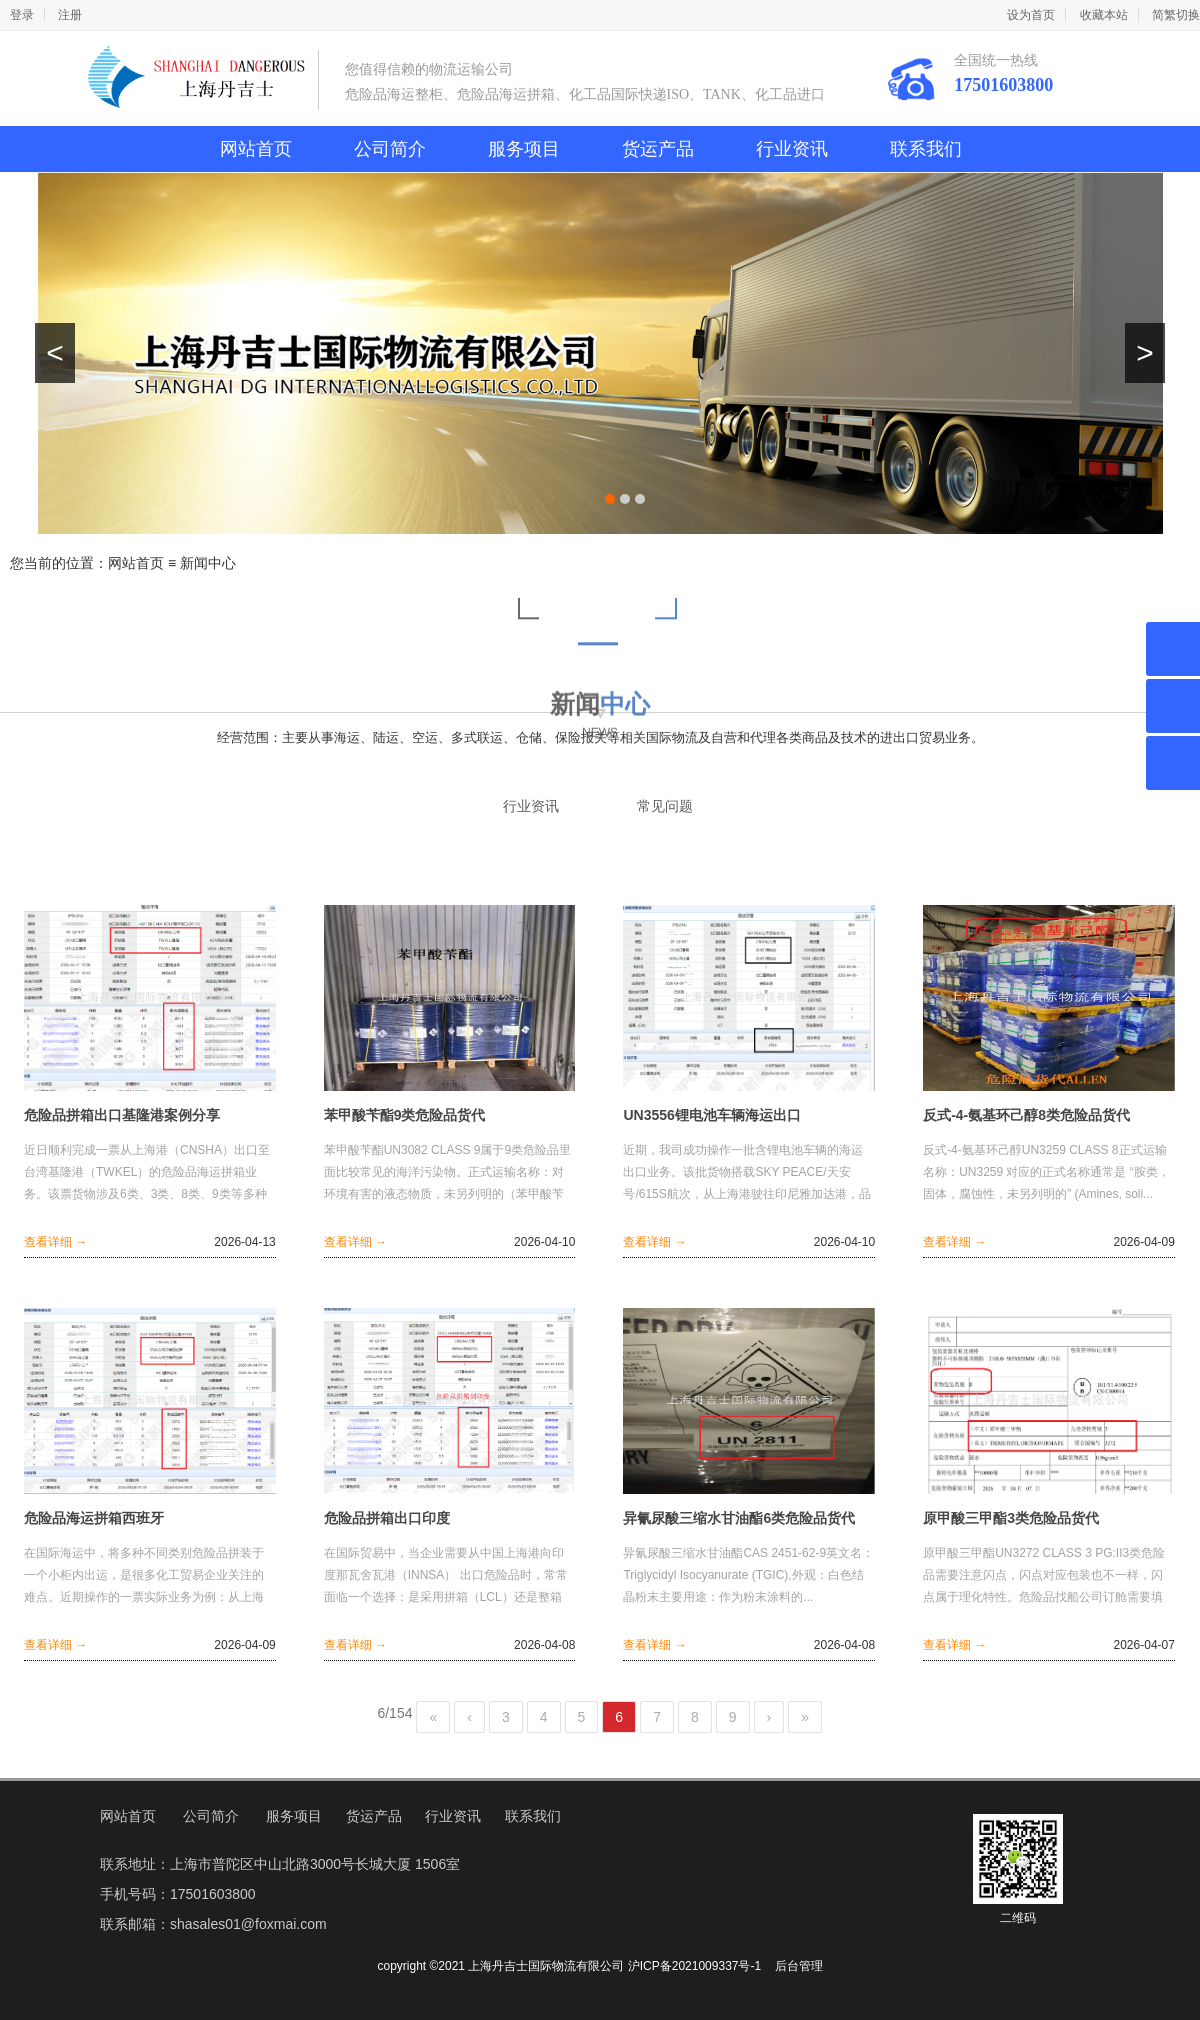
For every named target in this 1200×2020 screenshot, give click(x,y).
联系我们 (926, 149)
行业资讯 (792, 149)
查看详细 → (55, 1242)
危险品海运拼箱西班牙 (94, 1518)
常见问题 (665, 806)
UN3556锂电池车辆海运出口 (711, 1115)
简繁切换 (1176, 15)
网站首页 (256, 149)
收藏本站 (1104, 15)
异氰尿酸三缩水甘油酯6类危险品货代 (739, 1518)
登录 (22, 15)
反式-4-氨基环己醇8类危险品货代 (1026, 1115)
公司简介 (390, 149)
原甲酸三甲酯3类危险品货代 (1011, 1518)
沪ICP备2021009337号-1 (694, 1966)
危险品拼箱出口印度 (387, 1518)
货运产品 (658, 149)
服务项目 (524, 149)
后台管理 (799, 1966)
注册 (70, 15)
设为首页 (1031, 15)
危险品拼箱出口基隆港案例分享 (122, 1115)
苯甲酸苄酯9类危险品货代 (405, 1115)
